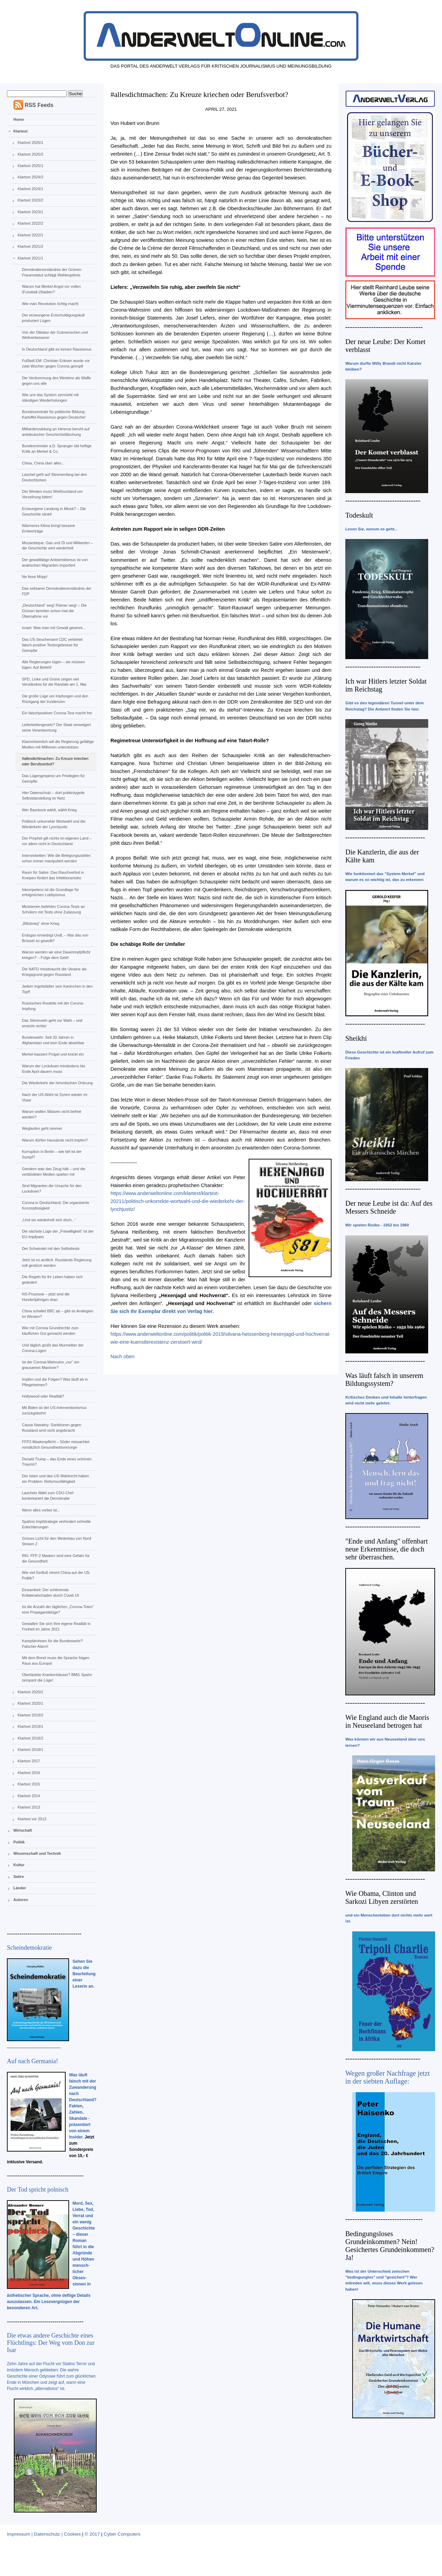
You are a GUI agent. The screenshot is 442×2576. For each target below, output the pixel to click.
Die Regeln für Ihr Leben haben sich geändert (52, 1279)
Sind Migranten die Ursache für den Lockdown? (51, 1188)
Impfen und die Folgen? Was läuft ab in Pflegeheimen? (55, 1382)
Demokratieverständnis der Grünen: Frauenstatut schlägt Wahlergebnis (52, 272)
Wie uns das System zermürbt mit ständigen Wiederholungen (50, 397)
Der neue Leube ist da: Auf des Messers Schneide (389, 1207)
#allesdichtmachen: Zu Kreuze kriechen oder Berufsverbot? (55, 761)
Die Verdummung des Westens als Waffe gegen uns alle (56, 380)
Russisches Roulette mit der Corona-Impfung (53, 1006)
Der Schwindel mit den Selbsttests (50, 1248)
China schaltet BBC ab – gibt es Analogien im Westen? (57, 1314)
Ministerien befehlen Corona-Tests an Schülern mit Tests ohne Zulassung (53, 909)
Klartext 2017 (29, 1761)
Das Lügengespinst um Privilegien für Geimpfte (53, 778)
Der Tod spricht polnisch (37, 2189)
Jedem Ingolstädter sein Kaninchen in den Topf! (57, 989)
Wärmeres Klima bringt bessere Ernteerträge (48, 528)
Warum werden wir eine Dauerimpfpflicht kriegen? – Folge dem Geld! (56, 955)
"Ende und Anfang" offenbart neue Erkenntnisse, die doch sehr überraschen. (386, 1549)
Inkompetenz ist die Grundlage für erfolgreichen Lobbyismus (50, 892)
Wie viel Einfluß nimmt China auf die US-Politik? (56, 1575)
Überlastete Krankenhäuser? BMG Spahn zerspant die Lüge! (57, 1677)
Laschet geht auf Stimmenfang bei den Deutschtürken (54, 477)
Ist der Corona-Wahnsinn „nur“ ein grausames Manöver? (50, 1365)
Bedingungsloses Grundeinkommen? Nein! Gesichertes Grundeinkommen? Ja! (389, 2245)
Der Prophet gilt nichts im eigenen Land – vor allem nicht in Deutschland (57, 841)
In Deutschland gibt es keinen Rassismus (56, 349)
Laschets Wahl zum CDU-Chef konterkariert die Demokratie (47, 1495)
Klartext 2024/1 (30, 189)
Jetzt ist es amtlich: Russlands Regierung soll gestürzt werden (56, 1262)
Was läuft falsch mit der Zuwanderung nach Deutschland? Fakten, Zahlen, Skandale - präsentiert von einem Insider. (82, 2106)
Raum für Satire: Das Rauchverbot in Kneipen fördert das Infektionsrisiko (53, 875)
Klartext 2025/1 (30, 166)
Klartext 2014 (29, 1796)
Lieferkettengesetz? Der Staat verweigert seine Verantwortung (56, 727)
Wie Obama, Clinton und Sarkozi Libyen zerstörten (381, 1897)
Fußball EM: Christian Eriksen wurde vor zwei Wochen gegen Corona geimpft (56, 363)
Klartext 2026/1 (30, 142)
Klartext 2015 (29, 1784)
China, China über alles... (43, 463)
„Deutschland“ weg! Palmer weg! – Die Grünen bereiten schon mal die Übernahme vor (54, 610)
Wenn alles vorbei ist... (41, 1510)
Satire (18, 1876)
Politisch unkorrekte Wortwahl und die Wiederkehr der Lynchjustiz (53, 824)
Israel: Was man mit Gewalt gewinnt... (53, 628)
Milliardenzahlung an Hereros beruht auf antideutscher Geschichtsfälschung (55, 432)
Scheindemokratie (29, 1947)
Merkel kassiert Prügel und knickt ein (53, 1054)
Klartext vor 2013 (32, 1819)
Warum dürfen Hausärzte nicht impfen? (55, 1140)
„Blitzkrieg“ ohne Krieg (40, 923)
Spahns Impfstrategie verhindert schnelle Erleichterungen (56, 1524)
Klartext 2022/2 (30, 223)
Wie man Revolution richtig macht (50, 304)
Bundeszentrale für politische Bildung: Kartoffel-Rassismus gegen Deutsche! (53, 414)
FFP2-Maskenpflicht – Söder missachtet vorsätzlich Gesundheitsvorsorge (55, 1444)
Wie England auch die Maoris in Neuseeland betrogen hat (387, 1721)
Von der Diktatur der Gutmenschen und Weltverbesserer (55, 335)
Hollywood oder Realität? (43, 1396)
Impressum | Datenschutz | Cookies (44, 2534)
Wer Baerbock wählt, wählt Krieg (49, 810)
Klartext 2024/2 (30, 177)
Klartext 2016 (29, 1773)
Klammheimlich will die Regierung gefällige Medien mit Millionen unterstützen (58, 744)
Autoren (20, 1900)
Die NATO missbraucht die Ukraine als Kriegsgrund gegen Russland (54, 972)
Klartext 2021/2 (30, 246)
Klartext (20, 131)
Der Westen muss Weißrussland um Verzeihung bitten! (52, 494)
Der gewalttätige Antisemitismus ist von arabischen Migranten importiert (55, 562)
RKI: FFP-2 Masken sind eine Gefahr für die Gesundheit (55, 1558)
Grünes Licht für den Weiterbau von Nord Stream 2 (56, 1541)
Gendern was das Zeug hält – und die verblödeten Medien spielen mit (53, 1171)
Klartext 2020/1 (30, 1703)
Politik (19, 1842)
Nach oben (122, 1356)
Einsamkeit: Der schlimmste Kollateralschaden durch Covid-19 (50, 1592)
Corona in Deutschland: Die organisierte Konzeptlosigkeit (55, 1205)
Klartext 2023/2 (30, 200)
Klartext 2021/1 (30, 258)
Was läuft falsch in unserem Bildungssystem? (384, 1379)
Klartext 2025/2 (30, 154)
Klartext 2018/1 (30, 1749)
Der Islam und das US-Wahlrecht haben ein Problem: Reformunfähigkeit (55, 1478)
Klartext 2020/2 (30, 1692)
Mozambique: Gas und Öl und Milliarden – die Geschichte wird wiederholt (57, 545)
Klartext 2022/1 (30, 235)
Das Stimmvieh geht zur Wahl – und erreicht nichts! (52, 1023)
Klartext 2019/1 (30, 1726)
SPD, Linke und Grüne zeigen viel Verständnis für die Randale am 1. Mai (54, 682)
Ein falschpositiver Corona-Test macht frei (57, 713)
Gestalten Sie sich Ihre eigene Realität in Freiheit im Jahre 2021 (56, 1626)
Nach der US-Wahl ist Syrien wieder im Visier (54, 1097)
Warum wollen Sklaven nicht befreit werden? (51, 1114)
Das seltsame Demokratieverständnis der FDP (56, 591)
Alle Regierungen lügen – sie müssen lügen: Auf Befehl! (53, 664)
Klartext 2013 (29, 1807)
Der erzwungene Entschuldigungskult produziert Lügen (53, 318)
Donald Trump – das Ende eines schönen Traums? (57, 1462)
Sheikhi (356, 1038)
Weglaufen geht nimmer (42, 1128)
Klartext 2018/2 (30, 1738)
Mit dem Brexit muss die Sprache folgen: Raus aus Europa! (56, 1660)
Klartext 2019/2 (30, 1715)
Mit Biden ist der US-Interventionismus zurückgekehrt (54, 1410)
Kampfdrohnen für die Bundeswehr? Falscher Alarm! (52, 1643)
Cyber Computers (122, 2534)
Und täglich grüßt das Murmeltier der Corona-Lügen (53, 1348)
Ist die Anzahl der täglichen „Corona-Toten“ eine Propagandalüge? (58, 1609)
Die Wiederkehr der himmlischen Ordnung (57, 1083)
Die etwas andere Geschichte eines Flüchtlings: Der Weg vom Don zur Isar (51, 2342)
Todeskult (359, 515)
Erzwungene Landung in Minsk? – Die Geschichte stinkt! (54, 511)
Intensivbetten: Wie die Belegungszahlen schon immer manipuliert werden (56, 858)
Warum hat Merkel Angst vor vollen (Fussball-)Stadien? (51, 289)
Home (18, 119)
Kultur (19, 1865)
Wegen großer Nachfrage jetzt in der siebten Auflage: (387, 2077)
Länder (19, 1888)
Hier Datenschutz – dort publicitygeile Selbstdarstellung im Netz (53, 795)
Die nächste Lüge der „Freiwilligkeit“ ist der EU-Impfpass (58, 1234)
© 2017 (92, 2534)
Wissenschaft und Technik (37, 1853)
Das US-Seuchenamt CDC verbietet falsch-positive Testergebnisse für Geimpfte (52, 645)
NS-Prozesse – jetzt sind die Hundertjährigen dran (45, 1297)
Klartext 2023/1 (30, 212)
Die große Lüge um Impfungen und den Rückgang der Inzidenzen (55, 699)
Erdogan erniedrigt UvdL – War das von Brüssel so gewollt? (55, 938)
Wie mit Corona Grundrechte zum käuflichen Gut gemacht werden (50, 1330)
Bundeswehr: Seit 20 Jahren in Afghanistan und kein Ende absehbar (53, 1040)
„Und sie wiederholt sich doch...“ (49, 1220)
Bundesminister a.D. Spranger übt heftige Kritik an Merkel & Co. (57, 448)
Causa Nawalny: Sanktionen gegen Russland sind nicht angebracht (51, 1427)
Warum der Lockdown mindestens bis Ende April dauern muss (53, 1069)
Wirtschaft (22, 1830)
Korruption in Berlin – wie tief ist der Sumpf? (51, 1154)
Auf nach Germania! (32, 2061)
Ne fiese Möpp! (34, 577)
